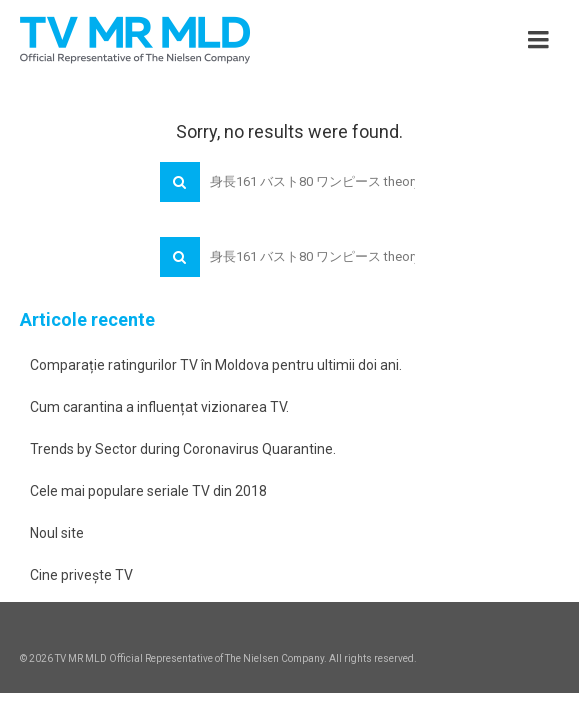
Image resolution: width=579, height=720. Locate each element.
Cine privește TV (81, 575)
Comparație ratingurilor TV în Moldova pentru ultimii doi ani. (216, 365)
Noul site (57, 533)
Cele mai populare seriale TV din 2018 (148, 491)
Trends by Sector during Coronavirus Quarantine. (183, 449)
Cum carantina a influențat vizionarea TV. (159, 407)
